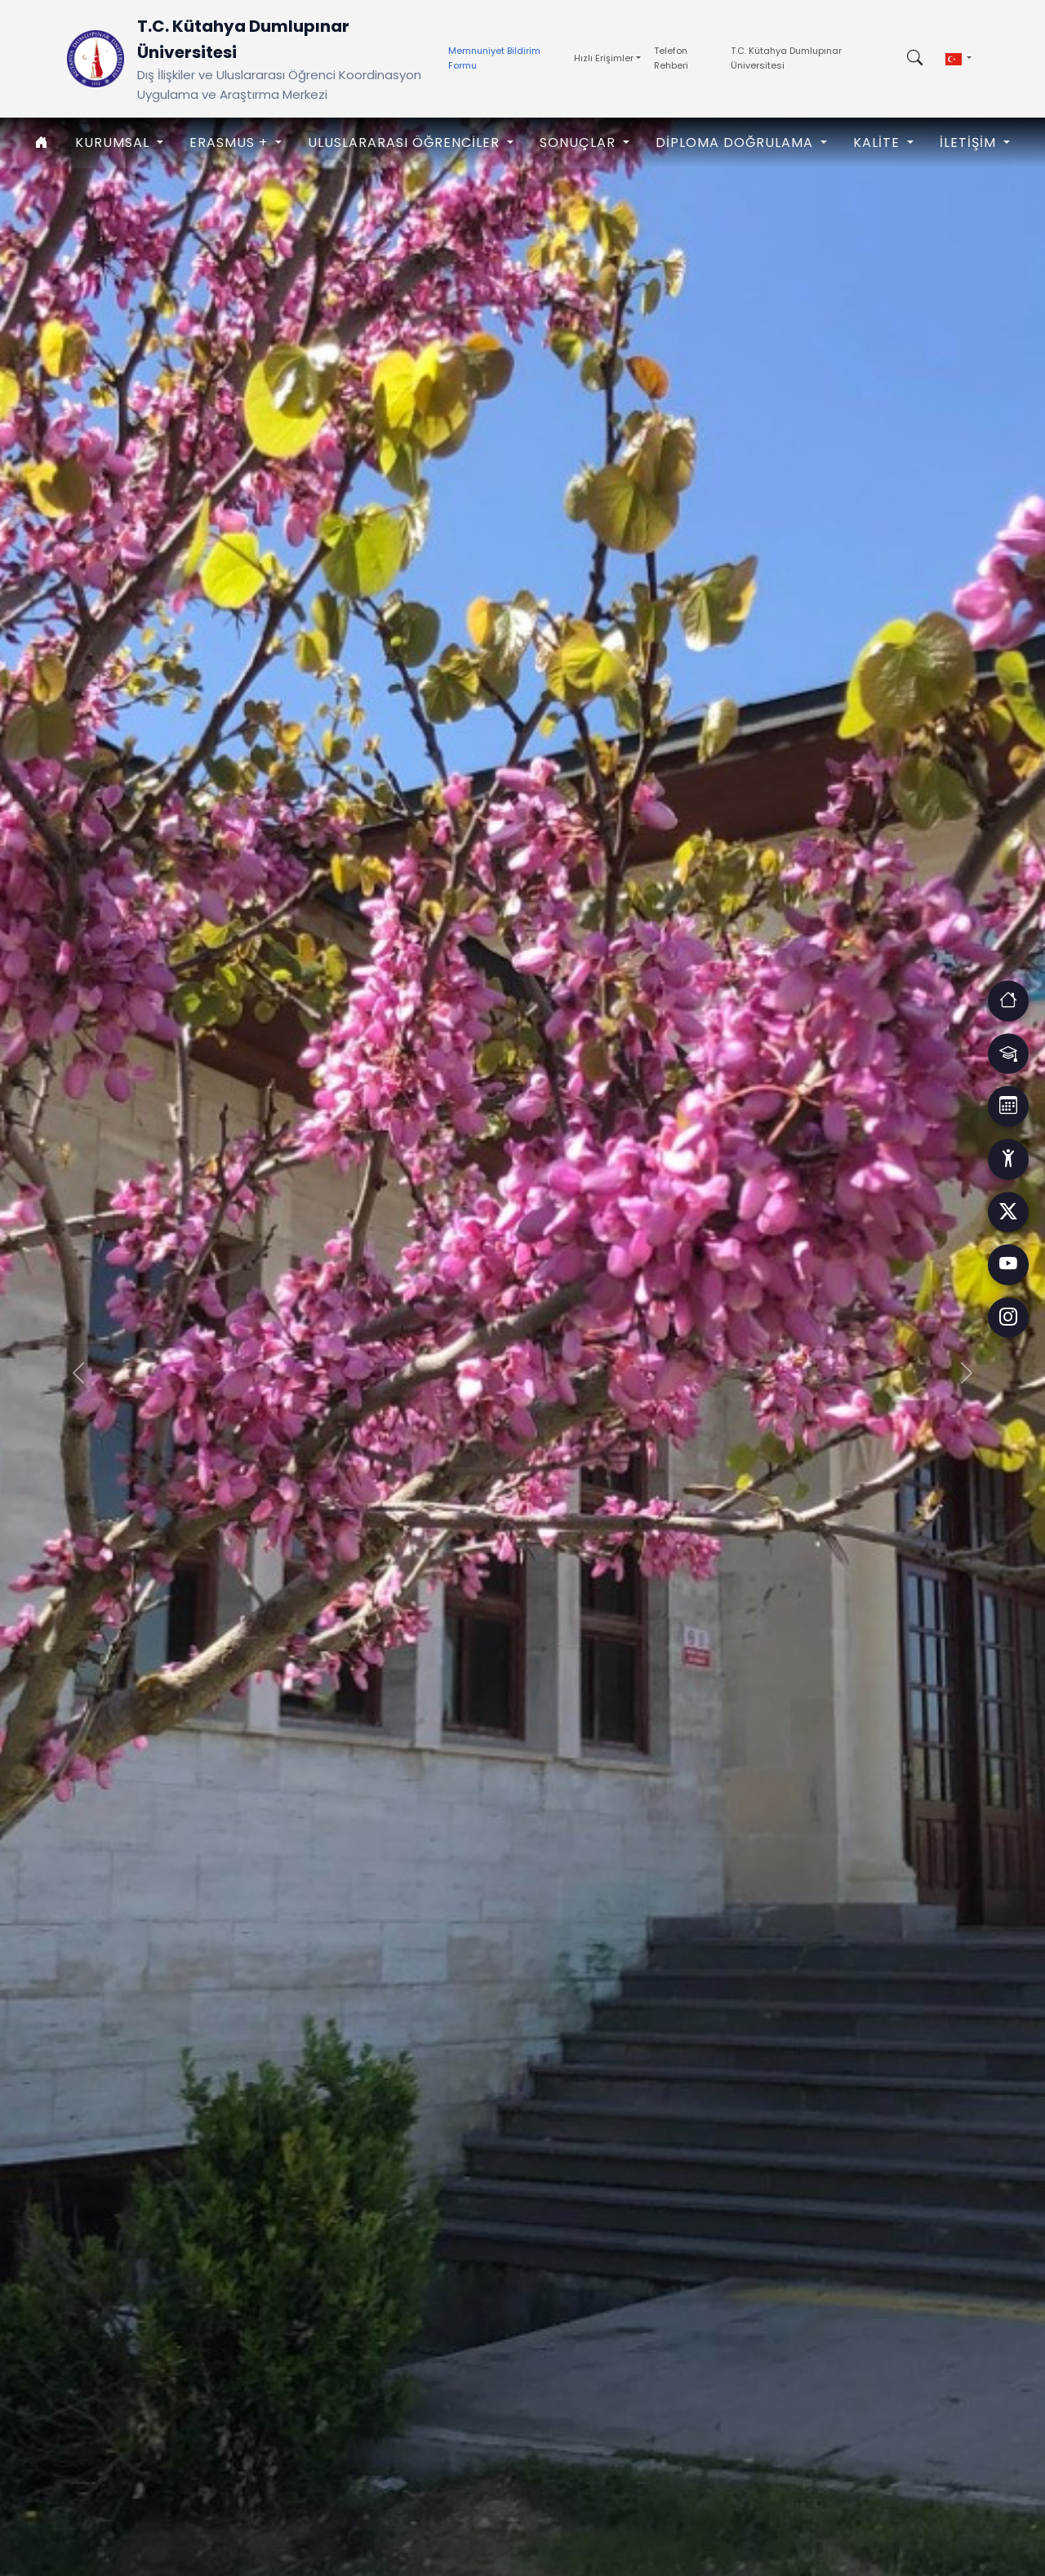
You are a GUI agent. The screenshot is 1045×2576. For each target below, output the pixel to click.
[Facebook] (1008, 1212)
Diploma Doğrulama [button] (736, 142)
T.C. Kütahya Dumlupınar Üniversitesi (786, 58)
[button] (958, 59)
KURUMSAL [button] (114, 142)
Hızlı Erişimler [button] (604, 58)
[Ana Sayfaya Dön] (95, 58)
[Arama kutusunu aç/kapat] (914, 59)
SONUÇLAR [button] (580, 142)
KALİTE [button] (878, 142)
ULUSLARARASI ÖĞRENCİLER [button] (406, 142)
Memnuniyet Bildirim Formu (494, 58)
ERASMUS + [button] (230, 142)
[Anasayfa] (42, 143)
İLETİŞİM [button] (970, 142)
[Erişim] (1008, 999)
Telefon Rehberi (671, 58)
